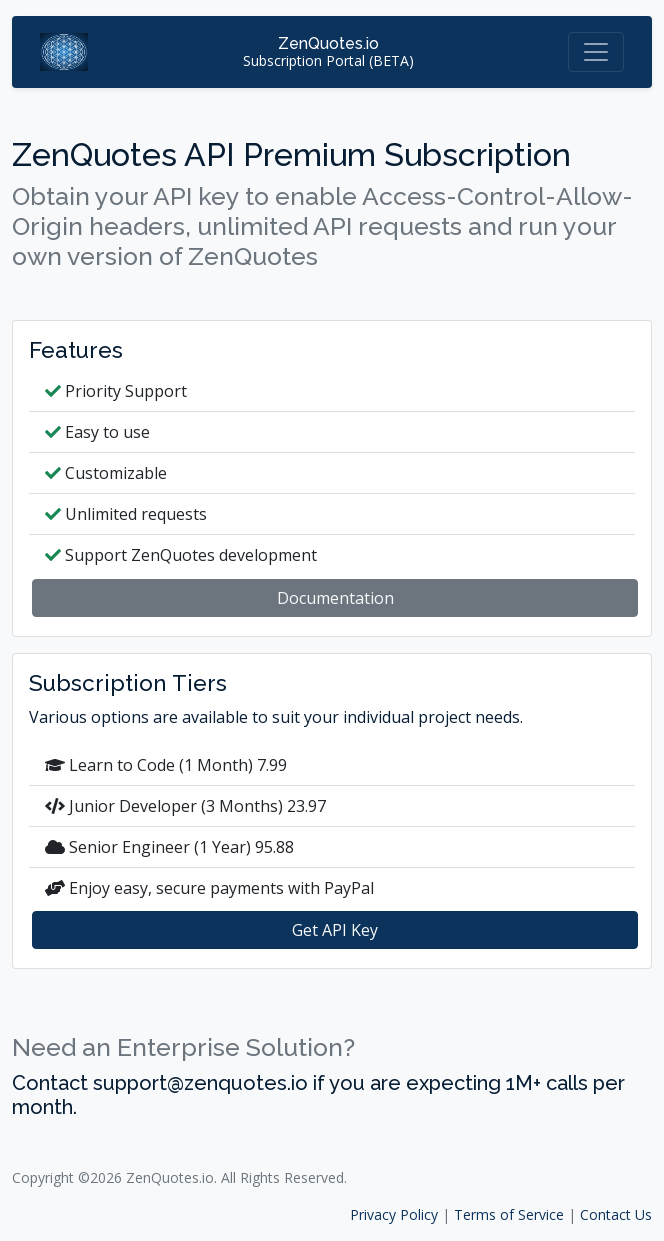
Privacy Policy (394, 1214)
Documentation (335, 598)
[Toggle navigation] (596, 52)
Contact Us (616, 1214)
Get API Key (335, 930)
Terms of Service (509, 1214)
